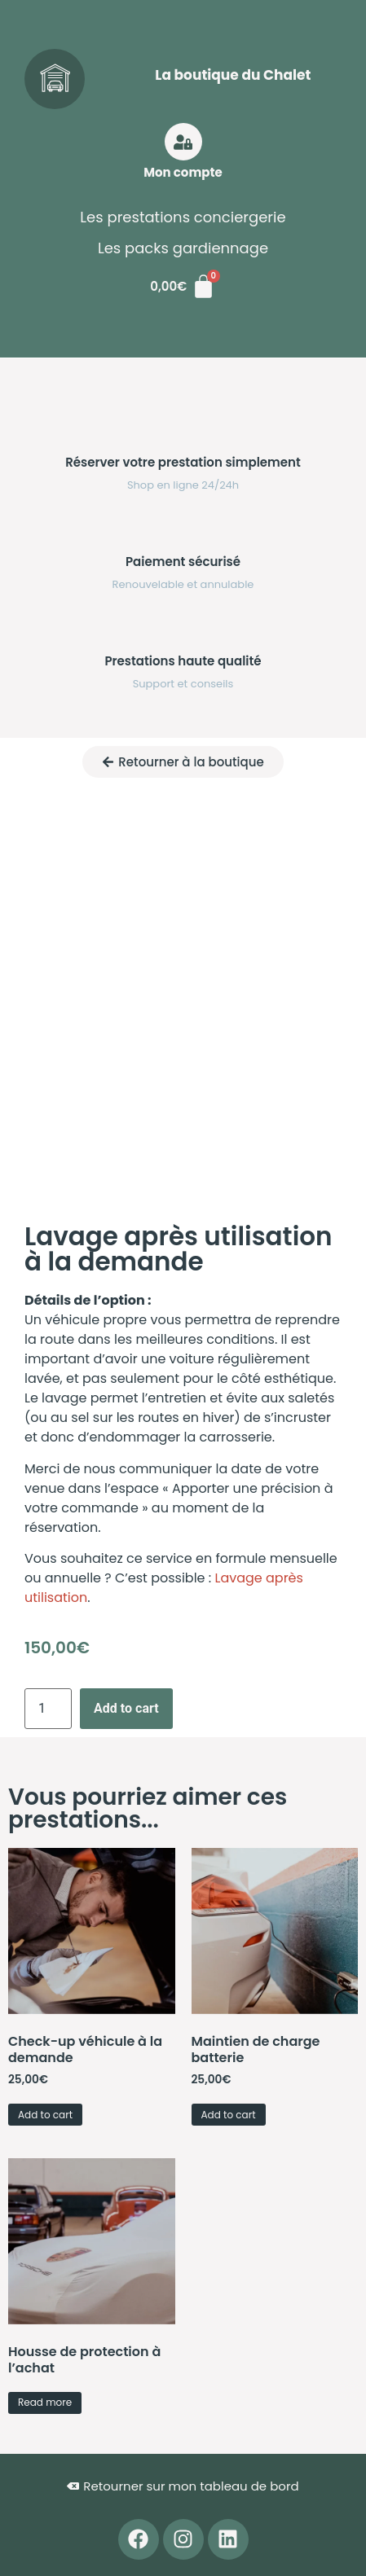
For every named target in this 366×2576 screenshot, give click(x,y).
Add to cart (126, 1708)
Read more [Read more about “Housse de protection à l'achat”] (45, 2402)
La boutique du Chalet (233, 75)
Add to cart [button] (45, 2115)
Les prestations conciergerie (182, 217)
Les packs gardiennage (183, 248)
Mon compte (183, 172)
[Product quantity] (48, 1708)
